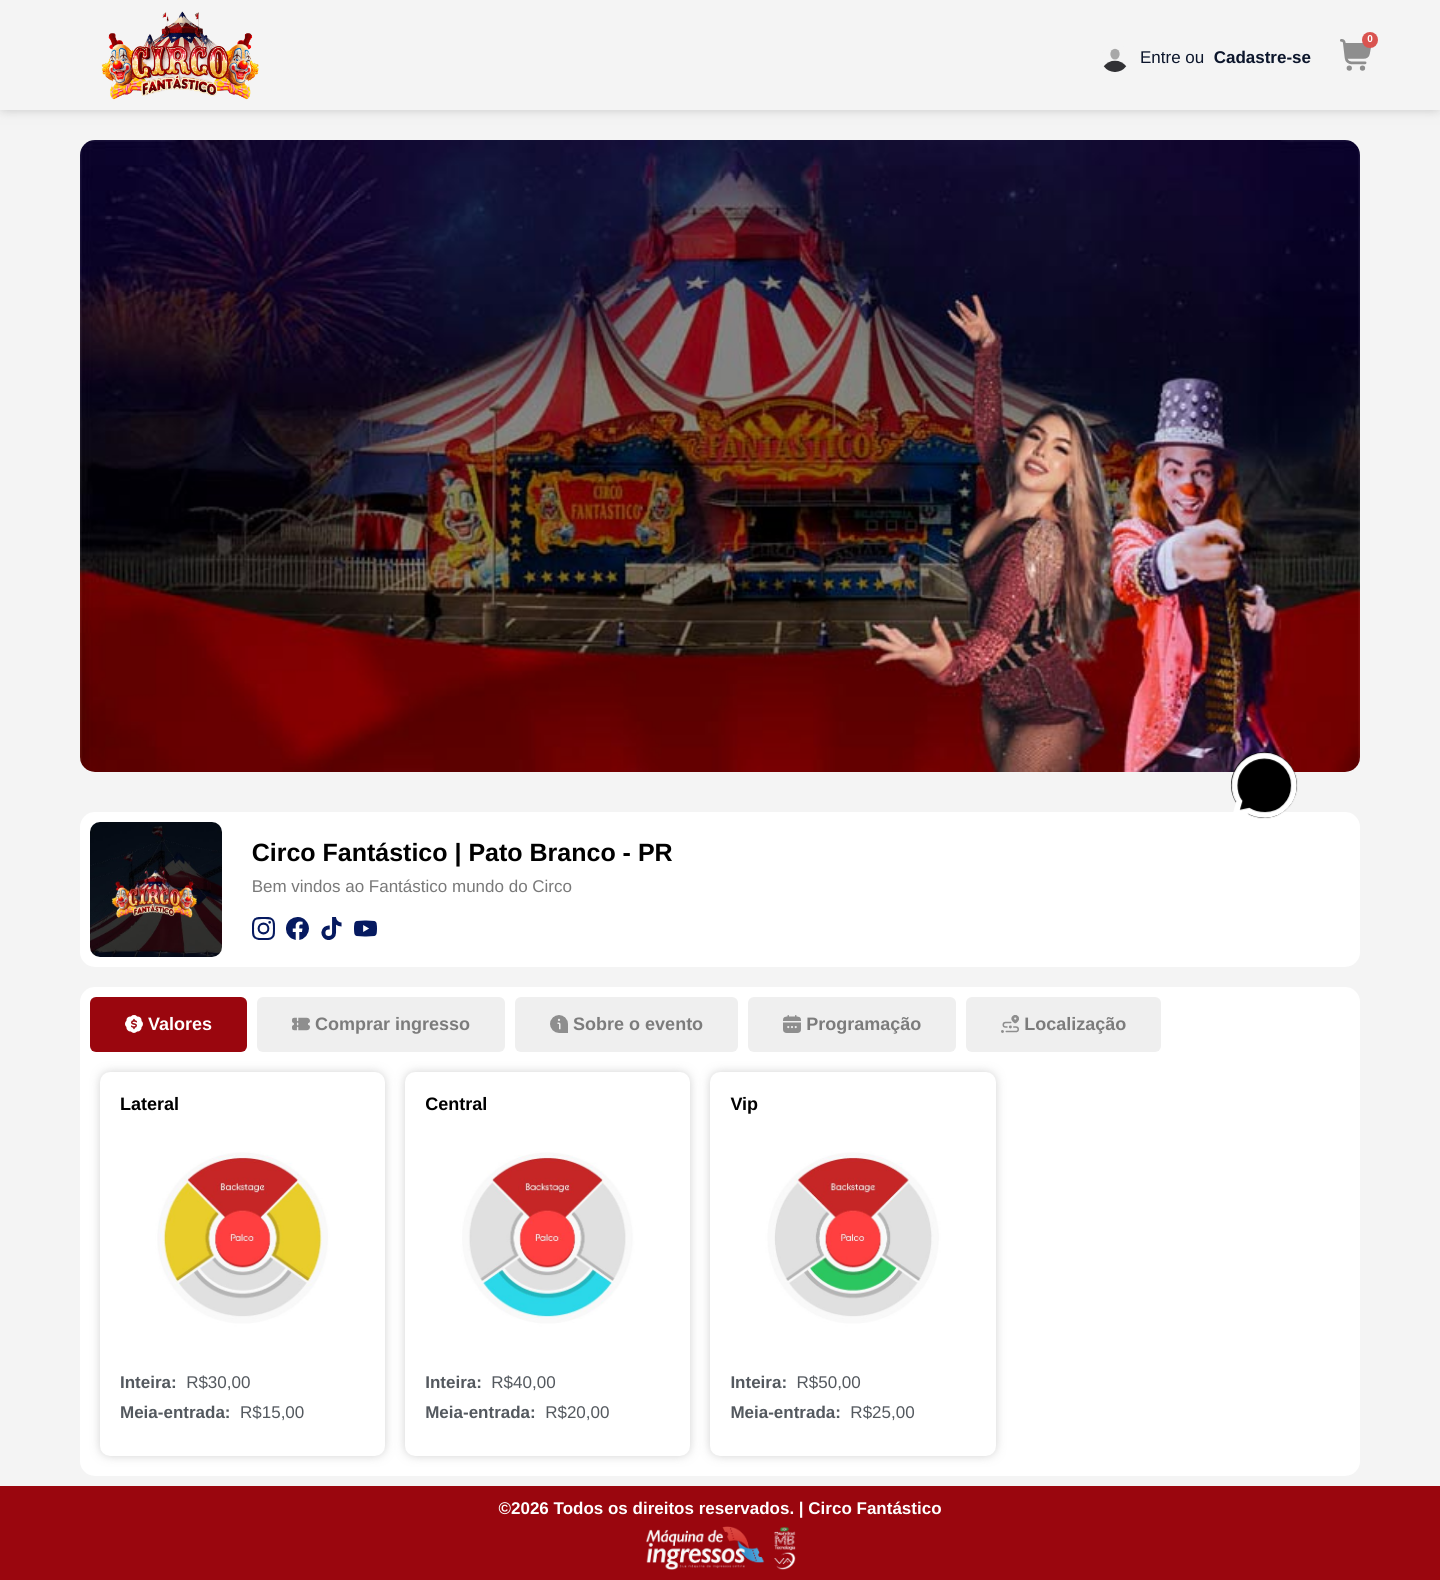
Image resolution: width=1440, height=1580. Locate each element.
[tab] (168, 1024)
